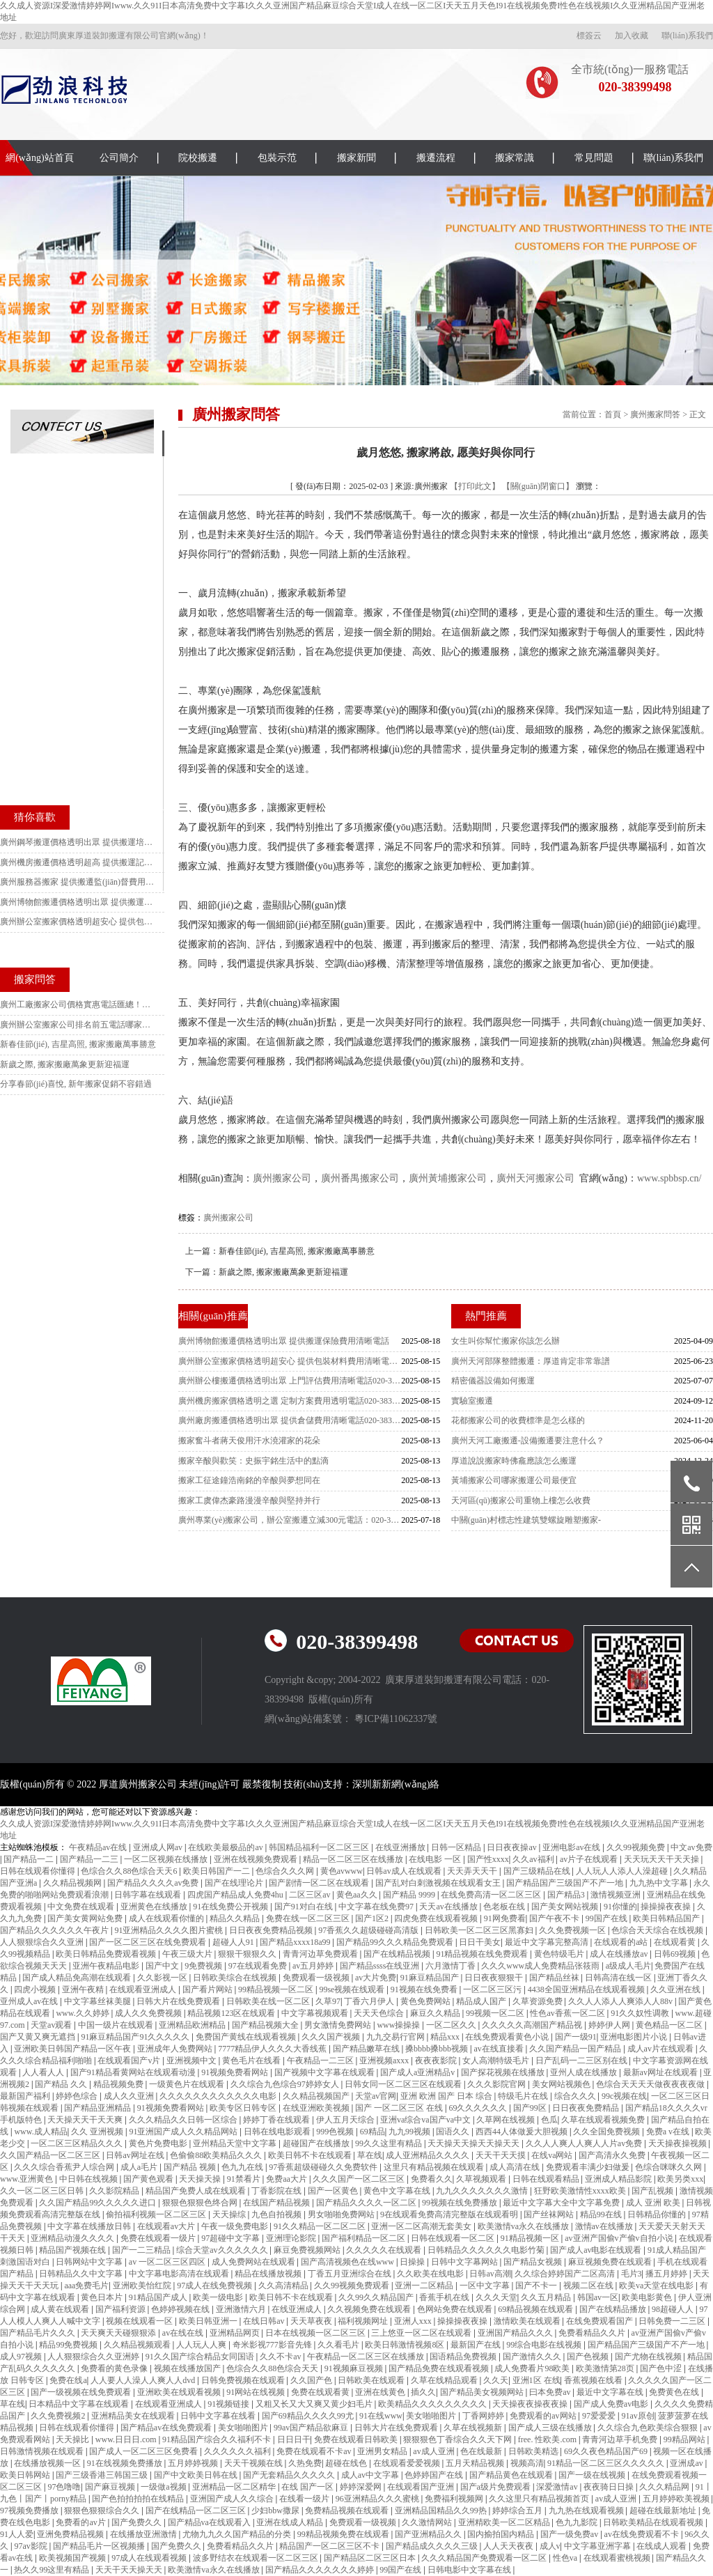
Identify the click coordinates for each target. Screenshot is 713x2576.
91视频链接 (229, 2404)
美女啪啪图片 (432, 2416)
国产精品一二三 (90, 1859)
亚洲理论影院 (292, 2238)
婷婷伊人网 (610, 2025)
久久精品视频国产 (317, 2096)
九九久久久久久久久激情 (483, 2191)
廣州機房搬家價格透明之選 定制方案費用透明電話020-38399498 (289, 1401)
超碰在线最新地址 (663, 2510)
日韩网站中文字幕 (90, 2262)
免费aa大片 (287, 2179)
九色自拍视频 (277, 2214)
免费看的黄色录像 (115, 2368)
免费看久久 (432, 2179)
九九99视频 (410, 2131)
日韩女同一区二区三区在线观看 (404, 2084)
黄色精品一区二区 (670, 2025)
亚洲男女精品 (383, 2451)
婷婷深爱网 (362, 2487)
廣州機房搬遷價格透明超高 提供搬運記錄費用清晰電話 (78, 862)
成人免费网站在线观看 (254, 2262)
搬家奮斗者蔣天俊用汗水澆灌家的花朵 (249, 1440)
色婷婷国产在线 (435, 2475)
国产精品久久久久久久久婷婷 (320, 2570)
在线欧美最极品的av (226, 1847)
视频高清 (527, 2463)
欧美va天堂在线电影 (657, 2285)
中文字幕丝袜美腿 (98, 2001)
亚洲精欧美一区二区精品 (505, 2522)
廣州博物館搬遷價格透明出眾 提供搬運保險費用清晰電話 (283, 1341)
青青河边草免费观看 (321, 1954)
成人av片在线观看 (661, 2049)
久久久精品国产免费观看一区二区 (485, 2558)
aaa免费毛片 (86, 2285)
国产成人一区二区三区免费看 (144, 2451)
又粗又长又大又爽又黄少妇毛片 (315, 2404)
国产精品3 (567, 1895)
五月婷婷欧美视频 (677, 2499)
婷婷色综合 (78, 2096)
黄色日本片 (103, 2297)
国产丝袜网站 (550, 2214)
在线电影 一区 (436, 1859)
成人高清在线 (515, 2167)
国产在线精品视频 (397, 1954)
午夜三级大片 (188, 1954)
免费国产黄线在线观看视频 (247, 2037)
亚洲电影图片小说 (634, 2037)
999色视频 (336, 2131)
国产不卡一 (537, 2285)
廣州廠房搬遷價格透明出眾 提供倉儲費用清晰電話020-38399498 (289, 1420)
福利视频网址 (364, 2321)
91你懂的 (620, 1906)
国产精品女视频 (533, 2262)
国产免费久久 (137, 2522)
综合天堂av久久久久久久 (222, 2250)
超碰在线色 (347, 2463)
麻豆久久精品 (436, 2013)
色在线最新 (482, 2451)
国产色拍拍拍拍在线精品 (139, 2499)
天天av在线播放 (449, 1906)
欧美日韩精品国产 (667, 1918)
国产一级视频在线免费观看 (82, 2392)
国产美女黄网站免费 (86, 1918)
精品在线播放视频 (269, 2274)
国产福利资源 (121, 2309)
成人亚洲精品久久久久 (428, 2155)
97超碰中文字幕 (231, 2238)
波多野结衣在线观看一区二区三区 (256, 2558)
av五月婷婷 (314, 1966)
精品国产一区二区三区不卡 (330, 2546)
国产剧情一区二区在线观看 (320, 1883)
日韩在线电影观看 (278, 2131)
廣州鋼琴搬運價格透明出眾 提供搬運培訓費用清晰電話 (78, 842)
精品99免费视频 (69, 2345)
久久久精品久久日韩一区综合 (184, 2120)
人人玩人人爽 (202, 2345)
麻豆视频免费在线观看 (611, 2262)
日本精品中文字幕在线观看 (80, 2404)
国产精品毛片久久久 (38, 2333)
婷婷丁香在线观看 (277, 2120)
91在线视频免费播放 (125, 2463)
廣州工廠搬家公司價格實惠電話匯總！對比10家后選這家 (78, 1004)
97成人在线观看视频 (150, 2558)
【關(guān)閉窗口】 (538, 486)
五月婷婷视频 (194, 2463)
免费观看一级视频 (317, 1978)
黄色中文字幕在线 (397, 2191)
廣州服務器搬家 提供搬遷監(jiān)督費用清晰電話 (78, 882)
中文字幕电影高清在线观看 (180, 2274)
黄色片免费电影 (159, 2143)
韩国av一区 (597, 2297)
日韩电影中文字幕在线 (470, 2570)
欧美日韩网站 (26, 2475)
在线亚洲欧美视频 (317, 2108)
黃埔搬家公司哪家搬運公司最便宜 (514, 1480)
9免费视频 (204, 1966)
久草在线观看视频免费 (604, 2120)
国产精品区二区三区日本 (371, 2558)
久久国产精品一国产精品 (576, 2049)
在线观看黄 (676, 1942)
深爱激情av (557, 2487)
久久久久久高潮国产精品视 (533, 2025)
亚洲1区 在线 (536, 2380)
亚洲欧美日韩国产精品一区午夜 (73, 2049)
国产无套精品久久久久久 (290, 2475)
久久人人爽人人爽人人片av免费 (585, 2143)
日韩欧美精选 (534, 2451)
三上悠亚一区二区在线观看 (422, 2333)
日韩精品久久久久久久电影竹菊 (487, 2250)
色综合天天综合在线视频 (658, 1930)
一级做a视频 (164, 2487)
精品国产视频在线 (73, 2250)
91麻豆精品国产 (430, 1978)
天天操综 (230, 2214)
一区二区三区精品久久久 (78, 2143)
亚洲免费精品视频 (71, 2534)
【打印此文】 (475, 486)
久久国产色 (312, 2380)
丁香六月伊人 (370, 2001)
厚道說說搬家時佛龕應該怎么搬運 (514, 1461)
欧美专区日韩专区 (244, 2108)
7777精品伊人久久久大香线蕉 (273, 2049)
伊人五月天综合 (346, 2120)
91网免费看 (505, 1918)
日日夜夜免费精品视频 (272, 1930)
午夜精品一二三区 (321, 2060)
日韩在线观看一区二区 (453, 2238)
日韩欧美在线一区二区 (269, 2001)
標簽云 (589, 35)
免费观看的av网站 (544, 2416)
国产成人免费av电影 (612, 2404)
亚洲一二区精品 (425, 2285)
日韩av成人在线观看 (404, 1871)
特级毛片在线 (524, 2096)
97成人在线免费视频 (215, 2285)
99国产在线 (607, 1918)
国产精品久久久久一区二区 (367, 2203)
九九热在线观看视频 (587, 2510)
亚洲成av (687, 2463)
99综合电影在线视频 (544, 2345)
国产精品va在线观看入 (210, 2522)
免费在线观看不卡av (314, 2451)
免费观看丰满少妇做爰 (589, 2167)
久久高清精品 (284, 2285)
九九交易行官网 (396, 2037)
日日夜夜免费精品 (586, 2108)
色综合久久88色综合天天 (273, 2368)
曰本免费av (550, 2392)
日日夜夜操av (512, 1847)
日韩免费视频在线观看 (244, 2380)
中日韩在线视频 (89, 2179)
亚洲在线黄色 (381, 2392)
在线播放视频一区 (48, 2463)
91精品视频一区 (531, 2238)
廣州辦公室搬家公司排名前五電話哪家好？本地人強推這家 (78, 1025)
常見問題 (593, 158)
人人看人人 (44, 2072)
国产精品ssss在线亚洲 (381, 1966)
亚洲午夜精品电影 (106, 1966)
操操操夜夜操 (667, 1906)
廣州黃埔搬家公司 (448, 1178)
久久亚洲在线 (676, 1989)
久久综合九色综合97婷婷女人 (285, 2084)
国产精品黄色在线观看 (512, 2475)
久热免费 (305, 2463)
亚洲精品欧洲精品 (193, 2025)
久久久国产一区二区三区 (360, 2179)
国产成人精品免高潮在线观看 (77, 1978)
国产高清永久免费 (613, 2155)
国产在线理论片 (235, 1883)
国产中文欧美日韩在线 (197, 2475)
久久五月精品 (547, 2297)
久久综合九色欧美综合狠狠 (648, 2428)
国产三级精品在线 (537, 1871)
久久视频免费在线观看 (370, 2309)
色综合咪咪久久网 (669, 2167)
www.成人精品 (40, 2131)
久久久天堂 (496, 2297)
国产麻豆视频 (111, 2487)
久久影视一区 (163, 1978)
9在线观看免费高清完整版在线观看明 (450, 2214)
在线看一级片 (305, 2499)
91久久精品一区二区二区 (321, 2226)
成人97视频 (22, 2356)
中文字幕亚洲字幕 (598, 2546)
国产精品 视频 (191, 2167)
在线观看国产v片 (129, 2060)
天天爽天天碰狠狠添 (119, 2333)
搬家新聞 (356, 158)
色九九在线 (243, 2167)
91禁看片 (245, 2179)
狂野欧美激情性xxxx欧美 (581, 2191)
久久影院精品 (115, 2191)
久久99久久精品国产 (377, 2297)
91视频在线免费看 (425, 1989)
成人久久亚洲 (130, 2096)
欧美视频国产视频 (73, 2558)
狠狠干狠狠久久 (248, 1954)
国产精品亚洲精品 (98, 2108)
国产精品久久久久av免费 (154, 1883)
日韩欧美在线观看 (372, 2380)
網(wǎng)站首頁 (39, 158)
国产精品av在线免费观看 (167, 2428)
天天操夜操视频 (678, 2143)
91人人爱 (16, 2534)
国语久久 (453, 2131)
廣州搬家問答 (655, 414)
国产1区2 (373, 1918)
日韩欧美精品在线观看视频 (654, 2522)
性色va (566, 2558)
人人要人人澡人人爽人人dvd (144, 2380)
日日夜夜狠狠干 (494, 1978)
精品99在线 (602, 2214)
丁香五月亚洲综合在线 (350, 2274)
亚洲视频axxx (385, 2060)
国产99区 (531, 2108)
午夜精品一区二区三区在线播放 (366, 2356)
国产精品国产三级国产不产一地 (565, 1883)
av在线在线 (183, 2333)
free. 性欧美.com (548, 2439)
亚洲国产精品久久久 (516, 2333)
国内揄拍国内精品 (501, 2534)
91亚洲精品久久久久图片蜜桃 (169, 1930)
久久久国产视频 (331, 2037)
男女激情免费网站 (338, 2025)
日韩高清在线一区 (619, 1978)
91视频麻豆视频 (354, 2368)
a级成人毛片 (628, 1966)
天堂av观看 (52, 2025)
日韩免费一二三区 (672, 2321)
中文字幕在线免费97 (377, 1906)
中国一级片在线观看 (116, 2025)
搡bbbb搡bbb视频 (437, 2049)
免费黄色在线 (675, 2392)
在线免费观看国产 (600, 2321)
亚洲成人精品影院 (619, 2179)
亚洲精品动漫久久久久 (73, 2238)
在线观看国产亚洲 (421, 2487)
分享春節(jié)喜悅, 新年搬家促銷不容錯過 (76, 1084)
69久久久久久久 (478, 2108)
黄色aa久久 (357, 1895)
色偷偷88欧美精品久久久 (217, 2155)
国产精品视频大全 (266, 2025)
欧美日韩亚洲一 (209, 2321)
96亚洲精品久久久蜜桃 (378, 2499)
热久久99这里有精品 (52, 2570)
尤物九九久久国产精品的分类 (237, 2534)
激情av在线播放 (605, 2226)
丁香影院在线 (277, 2191)
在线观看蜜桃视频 (617, 2558)
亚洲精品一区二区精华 (235, 2487)
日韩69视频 (676, 1954)
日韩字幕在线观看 (148, 1895)
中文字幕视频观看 (315, 2013)
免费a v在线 (668, 2131)
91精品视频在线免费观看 (483, 1954)
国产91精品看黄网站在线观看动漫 (134, 2072)
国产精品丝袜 (555, 1978)
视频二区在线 (589, 2285)
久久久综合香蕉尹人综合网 (65, 2167)
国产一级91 (576, 2037)
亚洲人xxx (414, 2321)
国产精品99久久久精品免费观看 (395, 1942)
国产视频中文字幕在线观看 (325, 2072)
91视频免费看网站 (235, 2072)
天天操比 (73, 2439)
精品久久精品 (236, 1918)
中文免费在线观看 (81, 1906)
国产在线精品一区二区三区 (197, 2510)
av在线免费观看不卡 (642, 2534)
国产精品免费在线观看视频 (440, 2368)
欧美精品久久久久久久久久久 (433, 2404)
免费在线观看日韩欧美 (357, 2439)
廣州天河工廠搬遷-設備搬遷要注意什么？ (527, 1440)
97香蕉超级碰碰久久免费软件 (324, 2167)
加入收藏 (631, 35)
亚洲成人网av (159, 1847)
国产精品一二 (29, 1859)
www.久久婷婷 (83, 2013)
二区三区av (310, 1895)
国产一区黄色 (334, 2191)
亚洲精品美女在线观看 (134, 2416)
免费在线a (67, 2380)
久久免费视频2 (59, 2416)
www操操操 (399, 2025)
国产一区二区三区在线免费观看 (148, 1942)
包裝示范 (277, 158)
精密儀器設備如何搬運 (493, 1381)
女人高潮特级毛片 (496, 2060)
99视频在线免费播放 (460, 2203)
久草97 (327, 2001)
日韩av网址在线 (136, 2155)
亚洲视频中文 (192, 2060)
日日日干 (294, 2439)
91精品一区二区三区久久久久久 (606, 2463)
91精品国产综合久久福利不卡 (217, 2439)
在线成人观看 (662, 2546)
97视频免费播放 (30, 2510)
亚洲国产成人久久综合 (233, 2499)
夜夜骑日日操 (609, 2487)
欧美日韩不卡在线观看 (311, 2155)
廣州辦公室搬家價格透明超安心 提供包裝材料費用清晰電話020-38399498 (289, 1361)
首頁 (612, 414)
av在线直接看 (499, 2049)
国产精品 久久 (62, 2084)
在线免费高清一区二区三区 (492, 1895)
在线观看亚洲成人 (143, 1989)
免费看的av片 (81, 2522)
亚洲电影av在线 (572, 1847)
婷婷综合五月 (518, 2510)
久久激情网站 (428, 2522)
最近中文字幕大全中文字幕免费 (562, 2203)
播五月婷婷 (667, 2274)
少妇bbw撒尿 (276, 2510)
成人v (550, 2546)
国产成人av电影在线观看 (596, 2250)
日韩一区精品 (457, 1847)
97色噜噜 (64, 2487)
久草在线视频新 (474, 2428)
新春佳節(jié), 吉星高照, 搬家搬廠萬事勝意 (297, 1251)
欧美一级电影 (219, 2297)
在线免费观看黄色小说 (508, 2037)
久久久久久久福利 (238, 2451)
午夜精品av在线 (99, 1847)
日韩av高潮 (489, 2274)
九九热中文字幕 (659, 1883)
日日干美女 (480, 1942)
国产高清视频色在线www (348, 2262)
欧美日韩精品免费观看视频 (107, 1954)
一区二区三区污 (493, 1989)
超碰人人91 (234, 1942)
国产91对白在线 (304, 1906)
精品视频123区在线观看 (232, 2013)
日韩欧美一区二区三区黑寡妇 (480, 1930)
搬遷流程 (435, 158)
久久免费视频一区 (573, 1930)
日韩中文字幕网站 (465, 2262)
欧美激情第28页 (606, 2368)
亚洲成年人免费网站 (175, 2049)
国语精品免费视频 (464, 2356)
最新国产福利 (26, 2096)
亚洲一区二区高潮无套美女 (422, 2226)
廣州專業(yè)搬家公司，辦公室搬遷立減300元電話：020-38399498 (289, 1520)
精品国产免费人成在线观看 (197, 2191)
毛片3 (631, 2274)
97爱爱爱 (600, 2416)
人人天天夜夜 (509, 2546)
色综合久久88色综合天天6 (130, 1871)
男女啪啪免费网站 (342, 2214)
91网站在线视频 (256, 2392)
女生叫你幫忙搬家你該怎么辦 (505, 1341)
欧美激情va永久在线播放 (524, 2226)
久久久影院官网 (497, 2084)
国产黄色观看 (149, 2179)
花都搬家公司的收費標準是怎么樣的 (518, 1420)
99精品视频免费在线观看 (344, 2534)
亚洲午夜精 (84, 1989)
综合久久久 (576, 2096)
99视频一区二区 (496, 2013)
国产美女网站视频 (565, 1906)
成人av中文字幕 (371, 2475)
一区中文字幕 (486, 2285)
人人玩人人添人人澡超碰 (623, 1871)
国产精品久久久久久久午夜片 (55, 1930)
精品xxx (446, 2037)
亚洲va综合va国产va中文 (426, 2120)
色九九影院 (578, 2522)
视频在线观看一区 (140, 2321)
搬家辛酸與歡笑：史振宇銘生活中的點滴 (253, 1461)
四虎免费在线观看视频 (437, 1918)
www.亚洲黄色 (27, 2179)
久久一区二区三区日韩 (43, 2191)
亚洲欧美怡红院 (143, 2285)
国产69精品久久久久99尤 (309, 2416)
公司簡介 (119, 158)
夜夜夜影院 (437, 2060)
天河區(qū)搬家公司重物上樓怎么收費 (520, 1500)
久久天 (495, 2380)
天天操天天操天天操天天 (475, 2143)
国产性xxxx (488, 1859)
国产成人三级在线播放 (551, 2428)
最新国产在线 (476, 2345)
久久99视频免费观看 (352, 2285)
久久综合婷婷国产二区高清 (566, 2274)
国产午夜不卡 (555, 1918)
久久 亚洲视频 (98, 2131)
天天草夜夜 (312, 2321)
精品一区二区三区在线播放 (354, 1859)
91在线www (380, 2416)
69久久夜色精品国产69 (607, 2451)
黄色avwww (341, 1871)
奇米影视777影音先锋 (273, 2345)
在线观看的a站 (622, 1942)
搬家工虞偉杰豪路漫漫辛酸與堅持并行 (249, 1500)
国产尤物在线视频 (649, 2356)
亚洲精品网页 (236, 2333)
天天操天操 (201, 2179)
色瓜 (549, 2120)
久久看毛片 (339, 2345)
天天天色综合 (380, 2013)
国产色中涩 (662, 2368)
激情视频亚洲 (616, 1895)
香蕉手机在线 (445, 2297)
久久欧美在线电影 (431, 2274)
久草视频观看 (482, 2179)
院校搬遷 (197, 158)
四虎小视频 (36, 1989)
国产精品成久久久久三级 (433, 2546)
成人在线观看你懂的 (167, 1918)
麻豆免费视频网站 (308, 2250)
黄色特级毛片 (560, 1954)
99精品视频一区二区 (276, 1989)
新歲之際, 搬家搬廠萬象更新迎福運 (283, 1272)
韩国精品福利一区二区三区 (320, 1847)
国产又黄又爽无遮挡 (38, 2037)
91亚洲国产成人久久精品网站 (184, 2131)
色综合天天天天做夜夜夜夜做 (651, 2084)
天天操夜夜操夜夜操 (531, 2404)
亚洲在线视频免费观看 (256, 1859)
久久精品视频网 (73, 1883)
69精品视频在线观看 (536, 2309)
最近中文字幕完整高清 (547, 1942)
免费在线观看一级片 (159, 2238)
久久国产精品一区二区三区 (51, 2155)
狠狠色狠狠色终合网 (201, 2203)
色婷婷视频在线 (181, 2309)
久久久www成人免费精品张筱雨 (541, 1966)
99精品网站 (685, 2439)
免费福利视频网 (455, 2499)
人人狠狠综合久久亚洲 (43, 1942)
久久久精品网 (665, 2487)
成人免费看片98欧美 (533, 2368)
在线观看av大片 (167, 2226)
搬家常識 (514, 158)
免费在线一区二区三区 (309, 1918)
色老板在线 (505, 1906)
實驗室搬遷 (472, 1401)
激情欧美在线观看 (528, 2321)
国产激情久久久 (533, 2356)
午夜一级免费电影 (235, 2226)
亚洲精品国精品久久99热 (442, 2510)
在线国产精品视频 (277, 2203)
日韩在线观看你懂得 (38, 1871)
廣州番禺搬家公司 (360, 1178)
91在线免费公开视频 (231, 1906)
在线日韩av (264, 2321)
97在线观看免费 (258, 1966)
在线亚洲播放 (401, 1847)
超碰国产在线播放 (317, 2143)
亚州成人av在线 (30, 2001)
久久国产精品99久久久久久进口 (98, 2203)
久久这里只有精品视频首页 (540, 2499)
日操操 (413, 2262)
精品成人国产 (482, 2001)
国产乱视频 (653, 2191)
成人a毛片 (139, 2167)
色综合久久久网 (286, 1871)
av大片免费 (375, 1978)
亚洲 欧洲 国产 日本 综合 (447, 2096)
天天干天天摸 (502, 2155)
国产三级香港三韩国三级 (103, 2475)
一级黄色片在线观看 (187, 2084)
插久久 (423, 2392)
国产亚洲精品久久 (429, 2534)
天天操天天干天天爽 (86, 2120)
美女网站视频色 (562, 2084)
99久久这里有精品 (389, 2143)
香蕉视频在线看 (594, 2380)
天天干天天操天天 (129, 2570)
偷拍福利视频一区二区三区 (157, 2214)
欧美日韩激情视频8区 (405, 2345)
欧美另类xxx (680, 2179)
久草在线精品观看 (445, 2380)
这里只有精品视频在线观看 (435, 2167)
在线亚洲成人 (298, 2309)
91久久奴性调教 (641, 2013)
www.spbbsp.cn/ (669, 1178)
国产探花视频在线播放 (504, 2072)
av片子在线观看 (590, 1859)
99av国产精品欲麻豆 (312, 2428)
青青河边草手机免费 (620, 2439)
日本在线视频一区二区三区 (316, 2333)
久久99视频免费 (636, 1847)
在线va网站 (552, 2155)
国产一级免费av (570, 2534)
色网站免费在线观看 (455, 2309)
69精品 (372, 2131)
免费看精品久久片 (592, 2333)
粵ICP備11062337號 (395, 1719)
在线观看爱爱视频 (407, 2463)
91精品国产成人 (159, 2297)
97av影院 (31, 2546)
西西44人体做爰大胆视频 (523, 2131)
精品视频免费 (119, 2084)
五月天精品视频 (476, 2463)
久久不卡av (281, 2356)
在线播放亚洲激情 (144, 2534)
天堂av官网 (375, 2096)
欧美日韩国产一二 (217, 1871)
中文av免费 (691, 1847)
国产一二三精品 (142, 2250)
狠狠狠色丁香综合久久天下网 (458, 2439)
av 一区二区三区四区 (168, 2262)
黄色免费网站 (426, 2001)
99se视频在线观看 (352, 1989)
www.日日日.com (127, 2439)
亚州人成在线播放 (584, 2072)
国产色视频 (589, 2356)
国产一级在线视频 (592, 2475)
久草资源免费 (538, 2001)
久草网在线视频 (506, 2120)
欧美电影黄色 (648, 2297)
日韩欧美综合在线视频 (236, 1978)
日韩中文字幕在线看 (219, 2416)
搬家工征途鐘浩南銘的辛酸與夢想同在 (249, 1480)
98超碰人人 (674, 2309)
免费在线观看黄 (321, 2392)
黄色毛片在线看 (252, 2060)
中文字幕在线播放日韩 (90, 2226)
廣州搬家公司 (282, 1178)
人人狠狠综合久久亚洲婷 (94, 2356)
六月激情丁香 (451, 1966)
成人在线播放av (620, 1954)
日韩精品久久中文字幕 (82, 2274)
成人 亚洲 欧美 (654, 2203)
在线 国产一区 (308, 2487)
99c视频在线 (624, 2096)
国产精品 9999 (410, 1895)
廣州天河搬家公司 (535, 1178)
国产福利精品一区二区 (364, 2238)
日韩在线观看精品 (546, 2179)
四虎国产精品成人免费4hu (236, 1895)
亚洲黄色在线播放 (154, 1906)
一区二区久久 (452, 2025)
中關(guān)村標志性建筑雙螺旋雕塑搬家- (526, 1520)
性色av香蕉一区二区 (568, 2013)
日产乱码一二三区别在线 (582, 2060)
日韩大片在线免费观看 (179, 2001)
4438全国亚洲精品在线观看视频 (587, 1989)
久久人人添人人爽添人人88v (621, 2001)
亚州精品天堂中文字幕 (236, 2143)
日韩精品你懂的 (657, 2214)
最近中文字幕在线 (611, 2392)
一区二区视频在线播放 (167, 1859)
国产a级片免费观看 (496, 2487)
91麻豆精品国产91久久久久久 (136, 2037)
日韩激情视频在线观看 (43, 2451)
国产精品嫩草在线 (367, 2049)
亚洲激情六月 (242, 2309)
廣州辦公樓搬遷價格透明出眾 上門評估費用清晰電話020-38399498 (289, 1381)
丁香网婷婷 (484, 2416)
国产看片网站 (208, 1989)
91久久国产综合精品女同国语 (201, 2356)
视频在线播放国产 (188, 2368)
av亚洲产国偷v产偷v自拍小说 (620, 2238)
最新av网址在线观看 (661, 2072)
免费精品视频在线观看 (348, 2510)
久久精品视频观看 (138, 2345)
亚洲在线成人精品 (290, 2522)
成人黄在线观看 (61, 2309)
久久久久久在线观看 (384, 2250)
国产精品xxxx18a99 (296, 1942)
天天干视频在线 (254, 2463)
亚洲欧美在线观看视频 (180, 2392)
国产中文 (163, 1966)
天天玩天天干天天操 (662, 1859)
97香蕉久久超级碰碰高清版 (369, 1930)
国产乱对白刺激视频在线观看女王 (439, 1883)
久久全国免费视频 (607, 2131)
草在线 (369, 2155)
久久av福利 (534, 1859)
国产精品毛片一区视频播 (100, 2546)
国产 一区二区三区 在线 (400, 2108)
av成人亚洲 (434, 2451)
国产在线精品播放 (613, 2309)
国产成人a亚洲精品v (418, 2072)
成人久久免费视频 (149, 2013)
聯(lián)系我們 (687, 35)
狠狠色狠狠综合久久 (102, 2510)
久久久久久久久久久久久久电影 (219, 2096)
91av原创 (637, 2416)
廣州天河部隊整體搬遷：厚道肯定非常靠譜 (530, 1361)
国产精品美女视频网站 (483, 2392)
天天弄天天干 (473, 1871)
